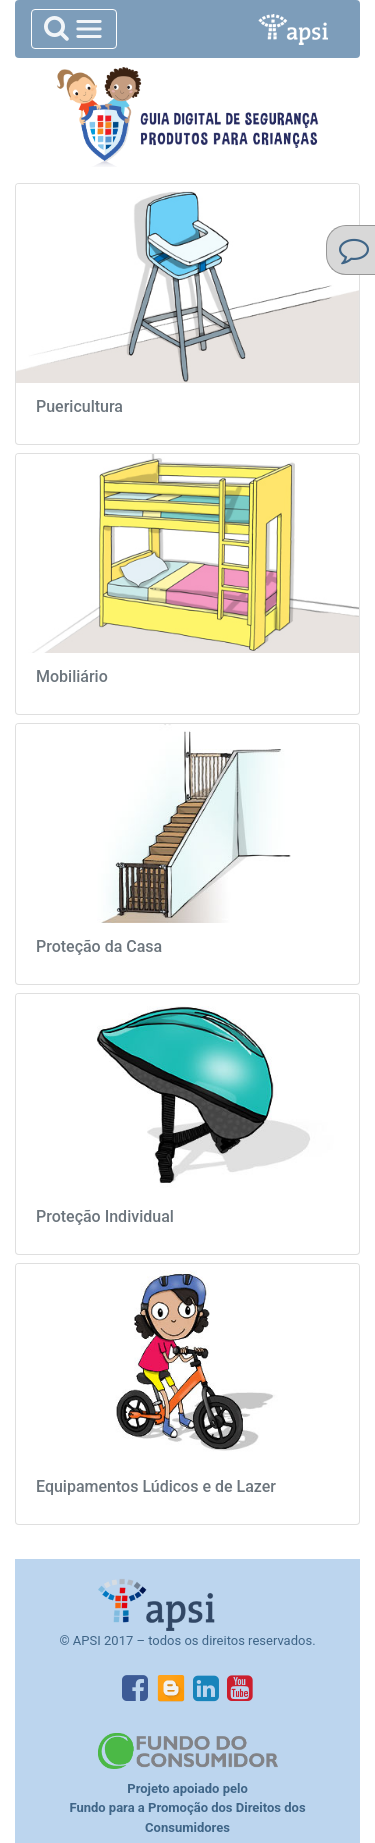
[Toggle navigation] (74, 29)
